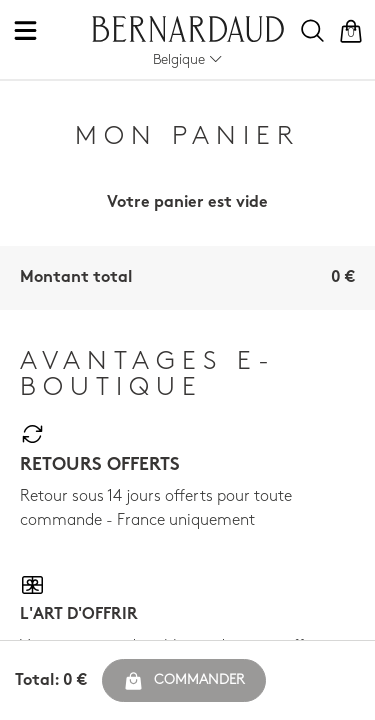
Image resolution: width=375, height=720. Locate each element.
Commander (184, 681)
